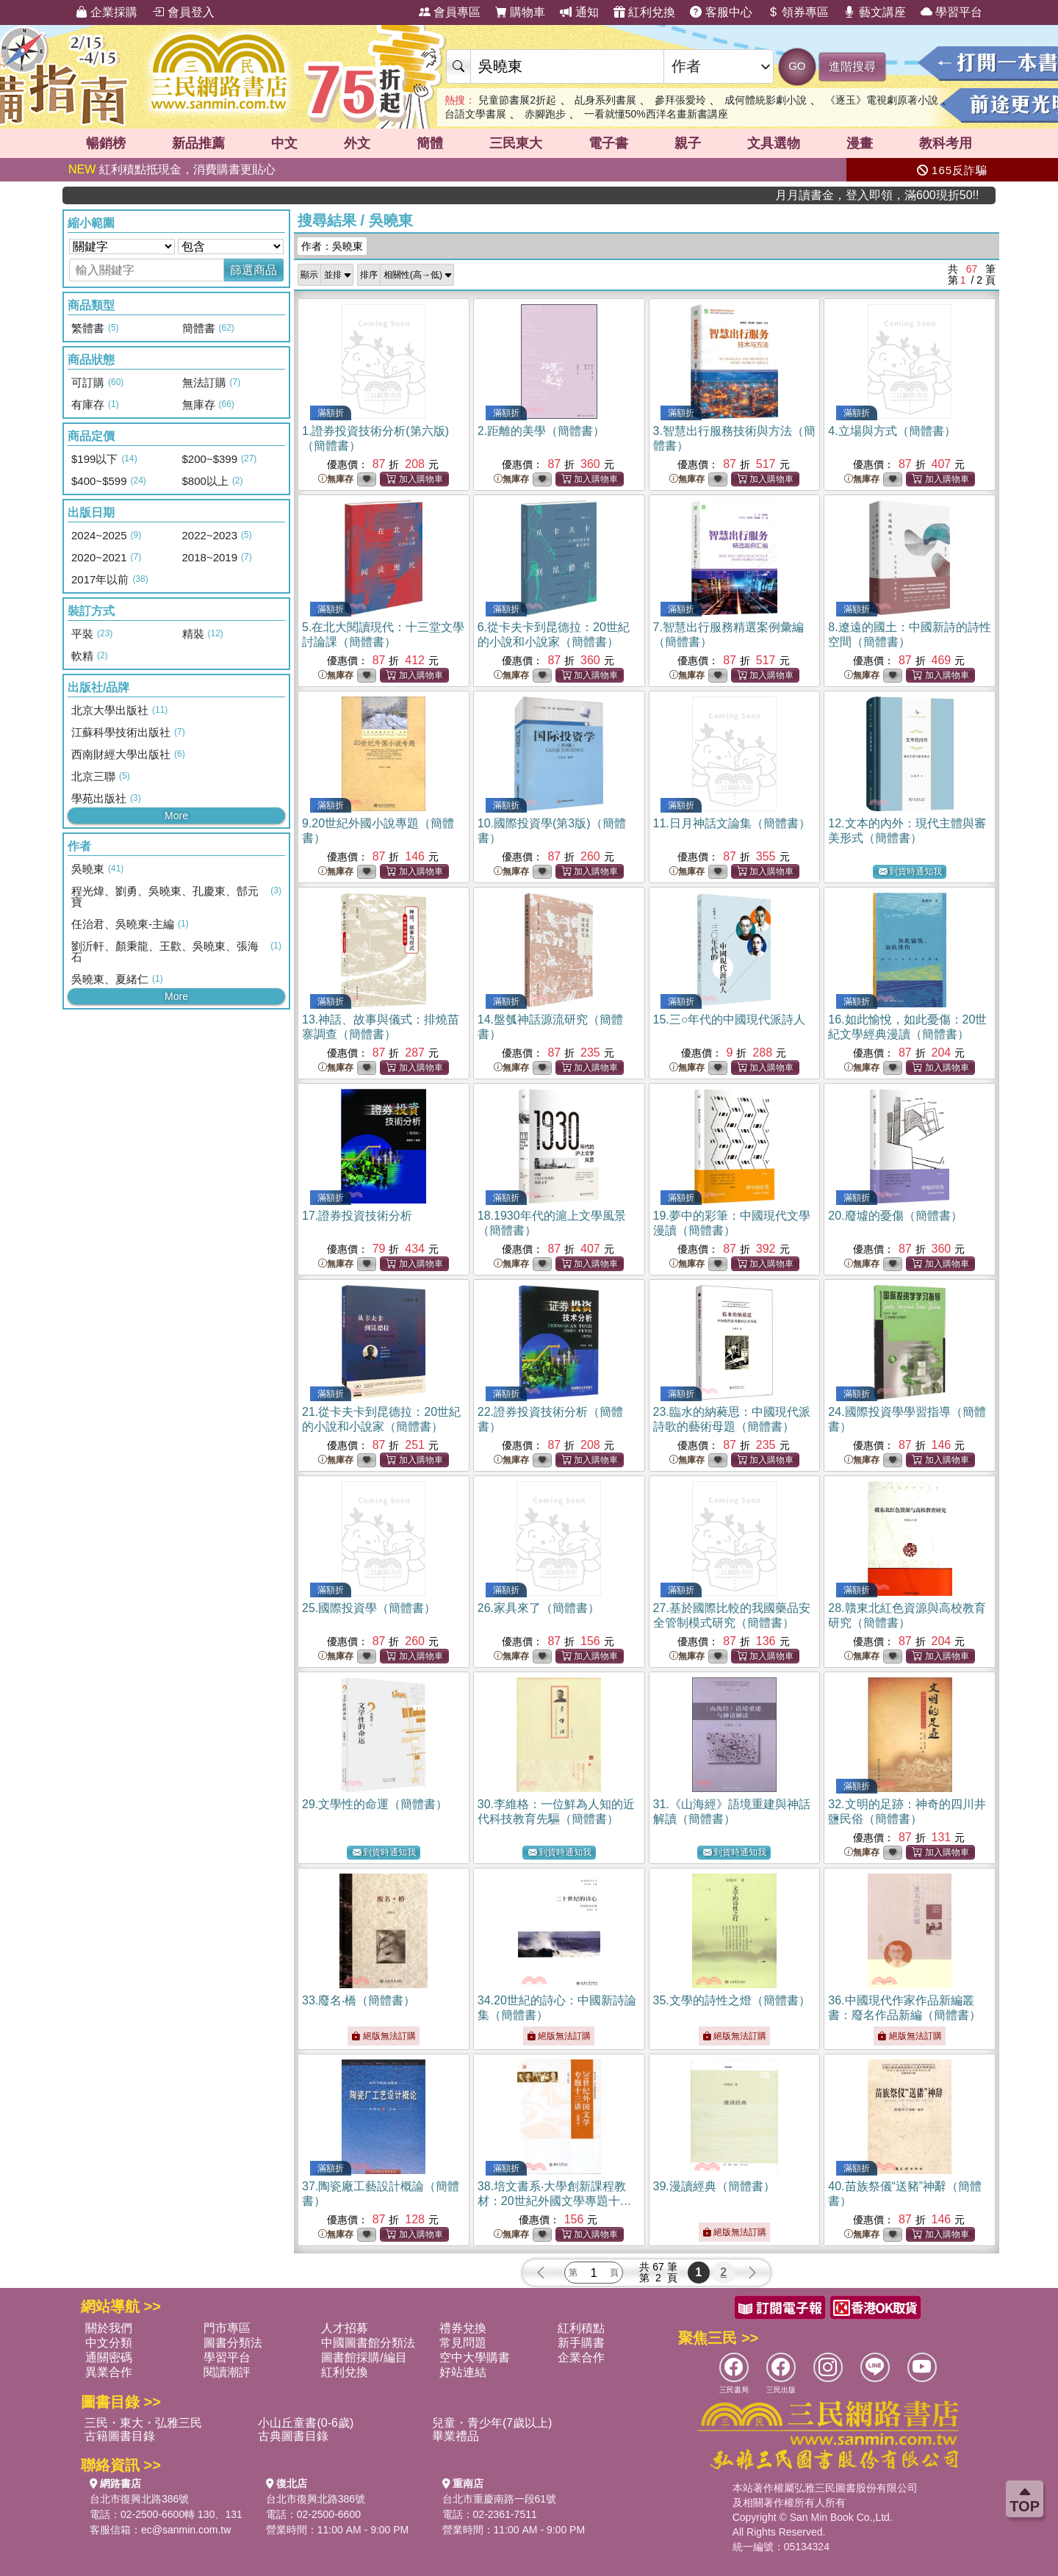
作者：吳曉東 (332, 246)
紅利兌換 (644, 12)
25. (369, 1608)
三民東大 (515, 143)
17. (357, 1215)
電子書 (608, 143)
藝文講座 (874, 12)
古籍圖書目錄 (119, 2436)
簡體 (430, 143)
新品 (198, 143)
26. (539, 1608)
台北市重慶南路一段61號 (499, 2499)
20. (895, 1215)
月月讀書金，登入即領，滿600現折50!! (928, 195)
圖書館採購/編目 (363, 2357)
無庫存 (335, 479)
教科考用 (945, 143)
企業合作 (581, 2357)
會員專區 (450, 12)
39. (714, 2186)
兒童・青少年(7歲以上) (492, 2423)
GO (796, 66)
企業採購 (106, 12)
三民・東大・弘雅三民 (143, 2423)
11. (731, 823)
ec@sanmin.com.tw (186, 2530)
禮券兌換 (462, 2328)
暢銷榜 (106, 143)
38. (555, 2201)
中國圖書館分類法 (368, 2342)
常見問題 (462, 2342)
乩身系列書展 (605, 100)
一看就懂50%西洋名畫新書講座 (656, 114)
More (176, 815)
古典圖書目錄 (293, 2436)
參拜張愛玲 (680, 100)
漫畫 (859, 143)
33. (358, 2000)
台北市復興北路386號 (139, 2499)
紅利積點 (581, 2328)
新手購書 (581, 2342)
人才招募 (344, 2328)
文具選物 (773, 143)
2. (541, 431)
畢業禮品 (455, 2436)
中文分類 (108, 2342)
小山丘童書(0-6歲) (305, 2423)
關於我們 (108, 2328)
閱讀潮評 (227, 2372)
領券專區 (798, 12)
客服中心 (721, 12)
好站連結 (462, 2372)
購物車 (520, 12)
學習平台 (951, 12)
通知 (579, 12)
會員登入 (183, 12)
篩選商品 (253, 270)
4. (891, 431)
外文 (357, 143)
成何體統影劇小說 (765, 100)
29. (374, 1804)
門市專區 (227, 2328)
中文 (284, 143)
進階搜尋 (852, 66)
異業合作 (108, 2372)
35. (731, 2000)
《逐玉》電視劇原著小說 (881, 100)
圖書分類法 (233, 2342)
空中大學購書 (474, 2357)
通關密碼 (108, 2357)
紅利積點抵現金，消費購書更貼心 (172, 169)
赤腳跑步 (545, 114)
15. (729, 1019)
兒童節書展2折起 (517, 100)
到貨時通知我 (910, 872)
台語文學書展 (475, 114)
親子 (687, 143)
